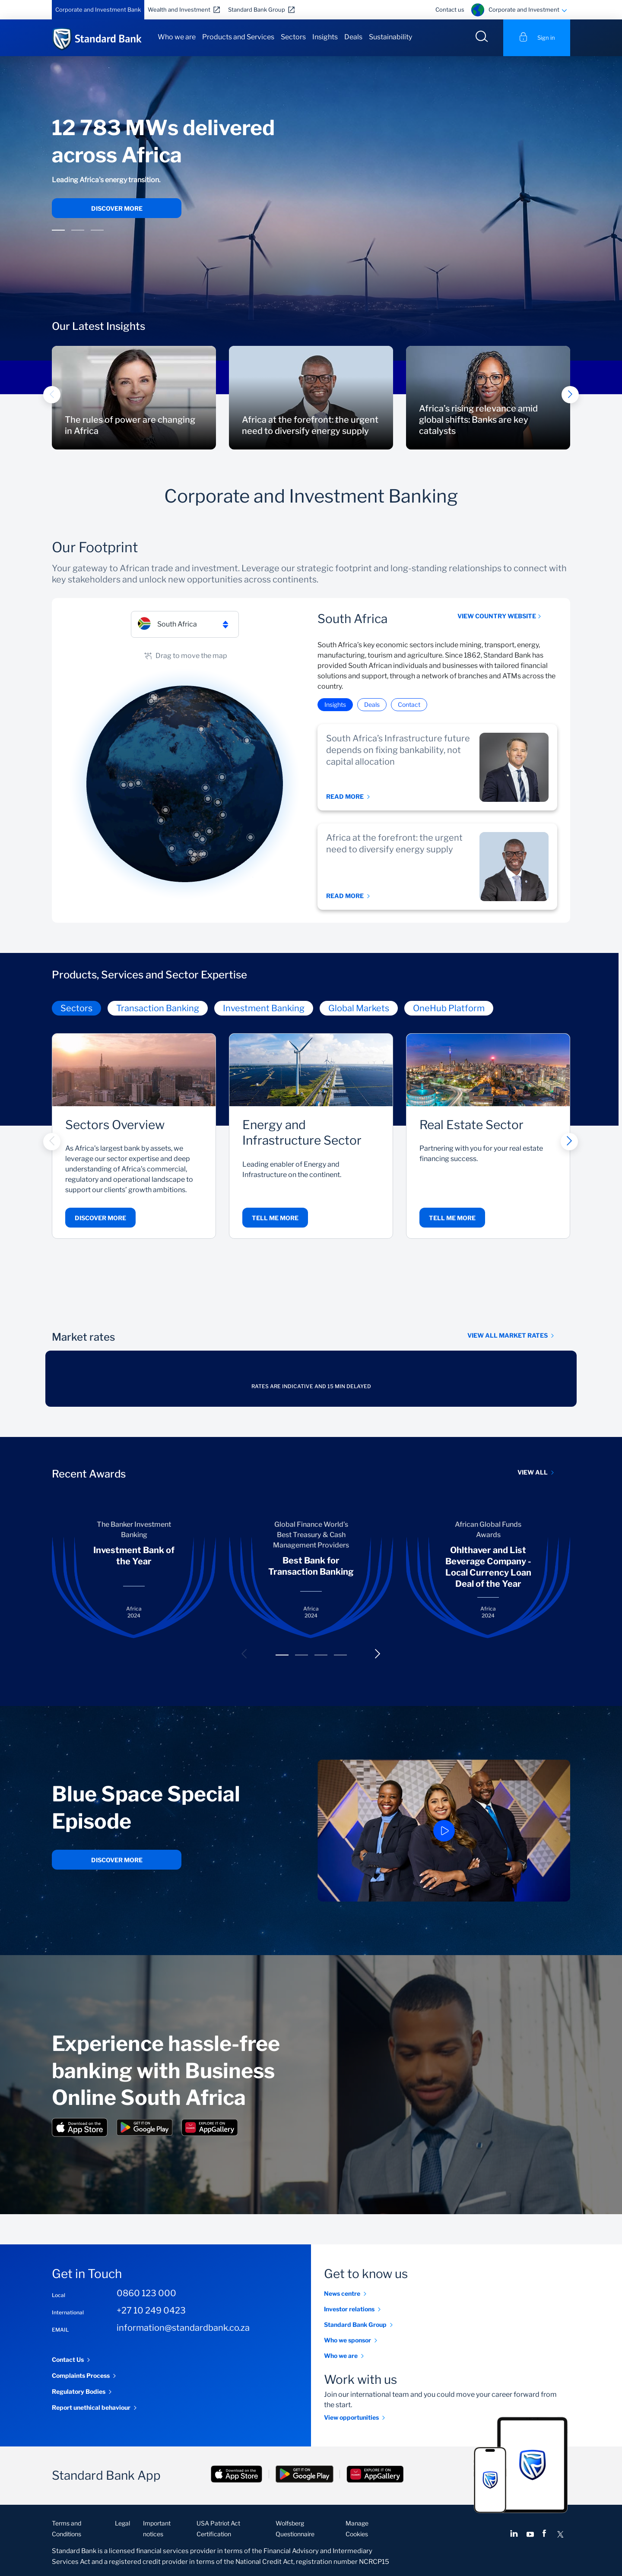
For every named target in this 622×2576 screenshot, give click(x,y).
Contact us (449, 9)
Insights (325, 37)
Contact (409, 704)
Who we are (177, 37)
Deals (353, 37)
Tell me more (275, 1218)
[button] (58, 230)
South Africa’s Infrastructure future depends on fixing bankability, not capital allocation (398, 750)
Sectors (293, 37)
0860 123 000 (146, 2293)
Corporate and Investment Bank (98, 9)
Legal (122, 2523)
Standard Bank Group (256, 9)
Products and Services (238, 37)
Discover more (117, 208)
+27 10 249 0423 (151, 2310)
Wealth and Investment (179, 9)
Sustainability (390, 37)
